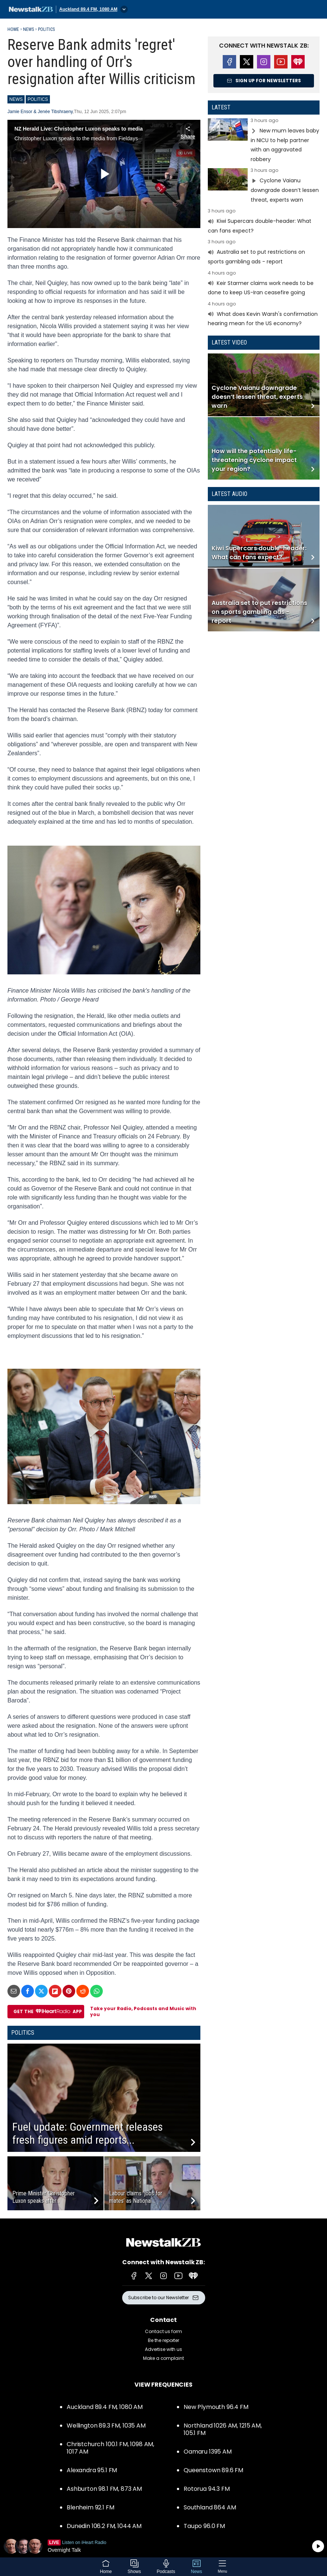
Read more (264, 141)
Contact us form (163, 2331)
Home (13, 29)
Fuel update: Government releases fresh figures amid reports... (87, 2133)
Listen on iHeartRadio (163, 2546)
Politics (46, 29)
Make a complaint (163, 2358)
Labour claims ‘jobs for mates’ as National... (135, 2197)
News (28, 29)
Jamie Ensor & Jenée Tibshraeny (40, 111)
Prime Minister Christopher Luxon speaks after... (43, 2197)
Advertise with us (163, 2349)
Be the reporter (163, 2340)
